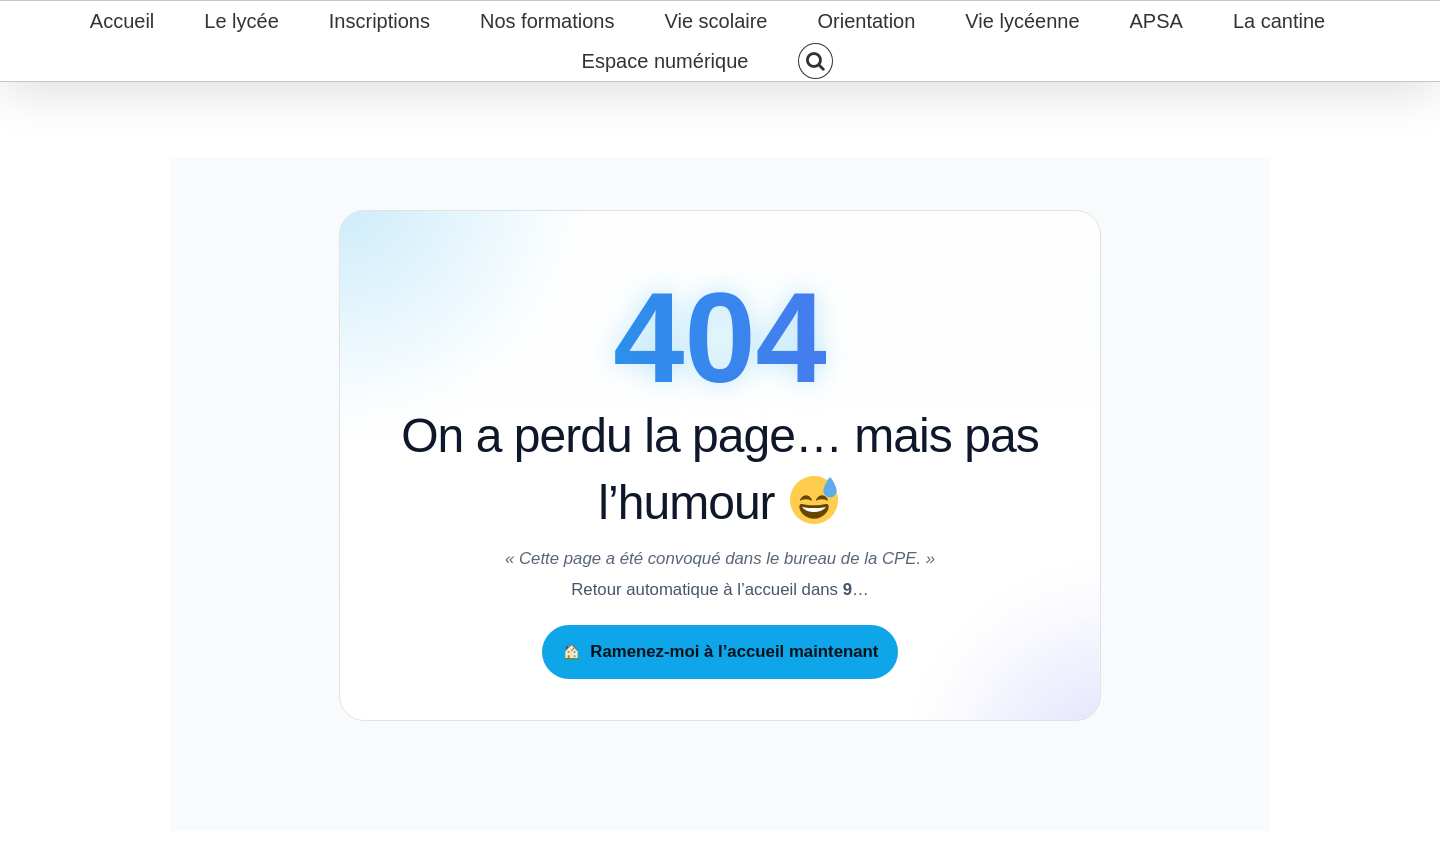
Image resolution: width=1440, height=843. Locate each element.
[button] (816, 61)
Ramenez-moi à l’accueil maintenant (721, 651)
